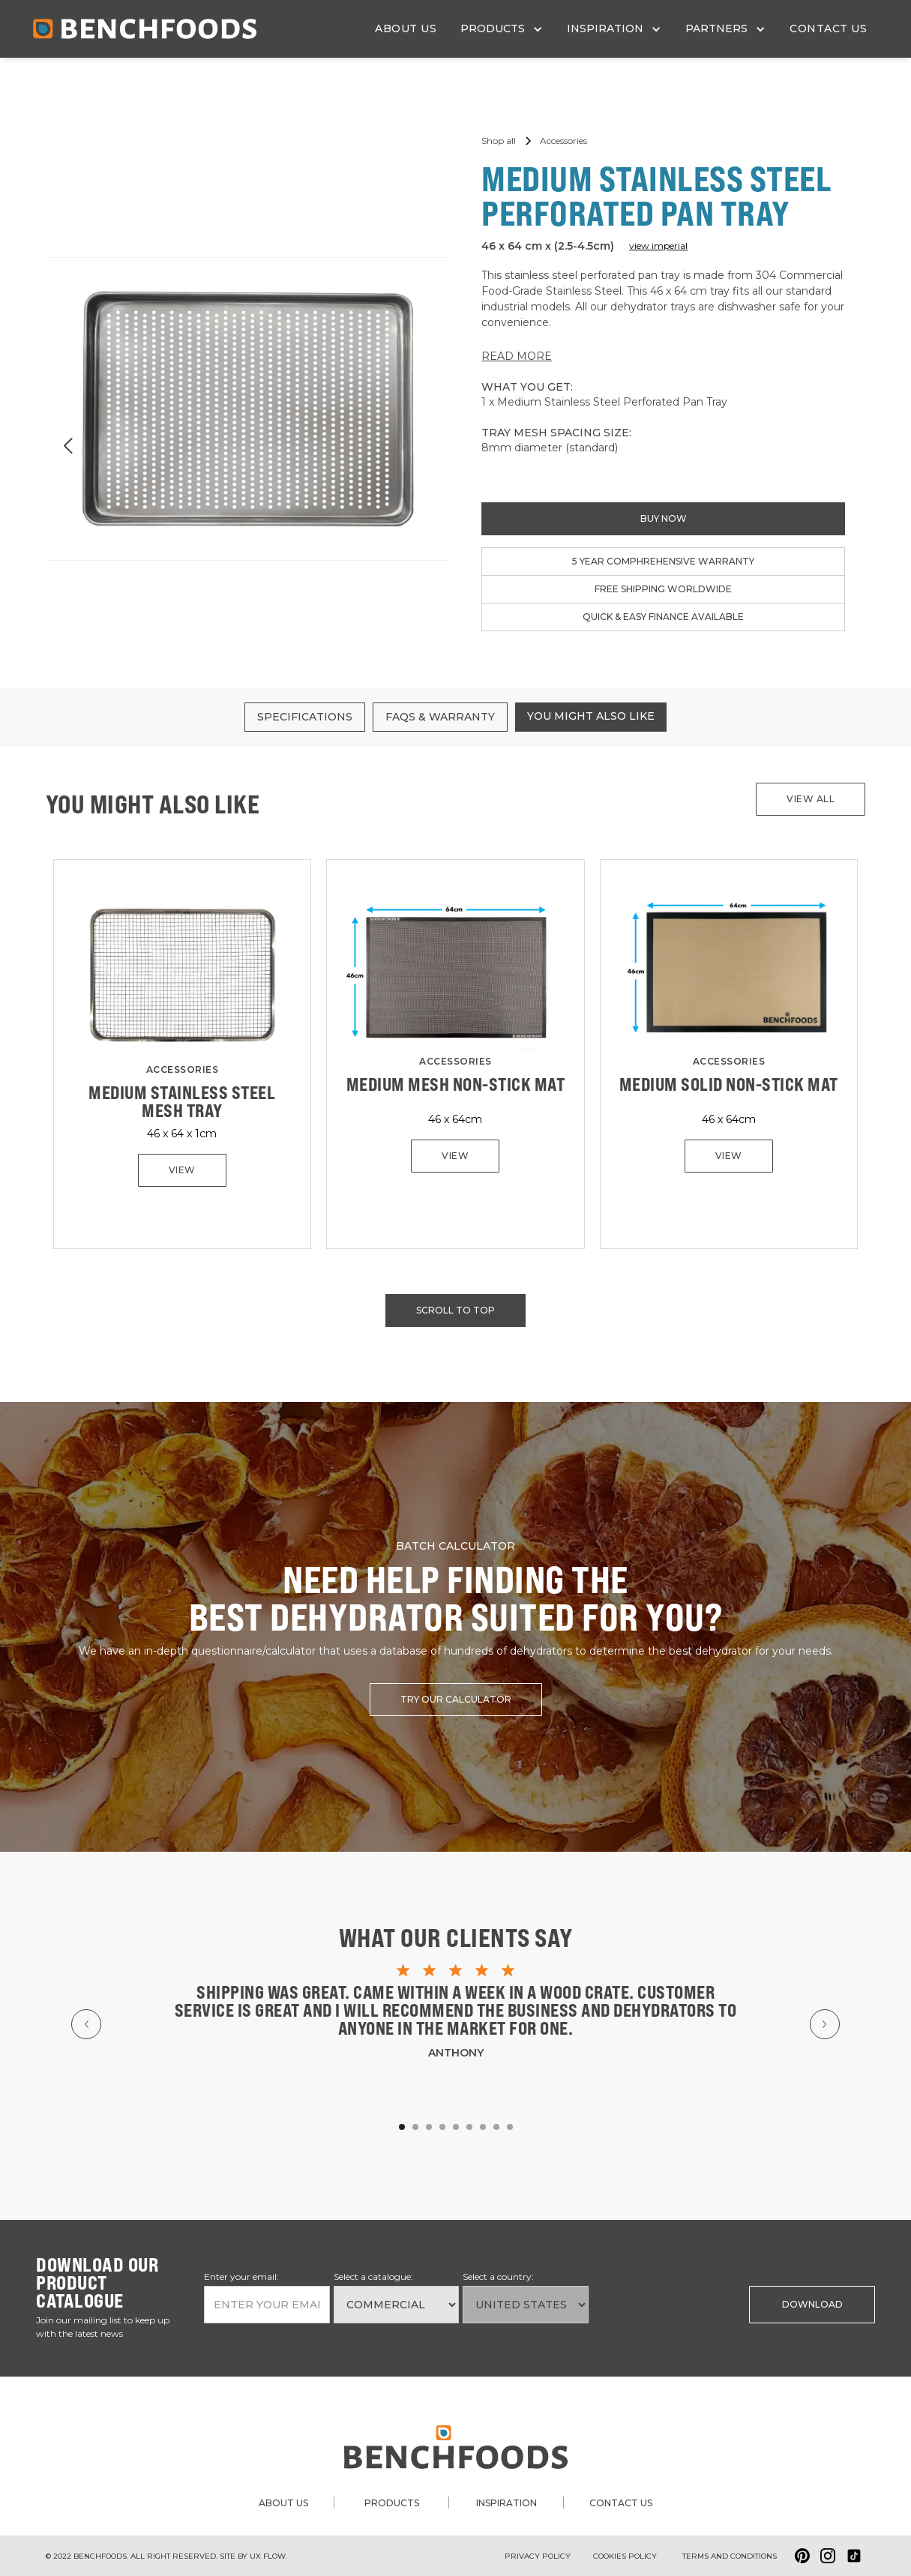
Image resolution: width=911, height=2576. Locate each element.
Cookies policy (625, 2556)
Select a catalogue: (373, 2276)
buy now (663, 518)
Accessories (182, 1069)
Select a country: (498, 2276)
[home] (144, 29)
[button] (501, 29)
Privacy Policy (538, 2556)
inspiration (506, 2503)
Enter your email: (241, 2276)
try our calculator (455, 1699)
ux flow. (268, 2556)
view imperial (658, 245)
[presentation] (668, 2303)
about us (405, 28)
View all (811, 798)
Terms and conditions (729, 2556)
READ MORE (516, 356)
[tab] (304, 717)
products (391, 2503)
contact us (828, 28)
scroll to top (455, 1310)
